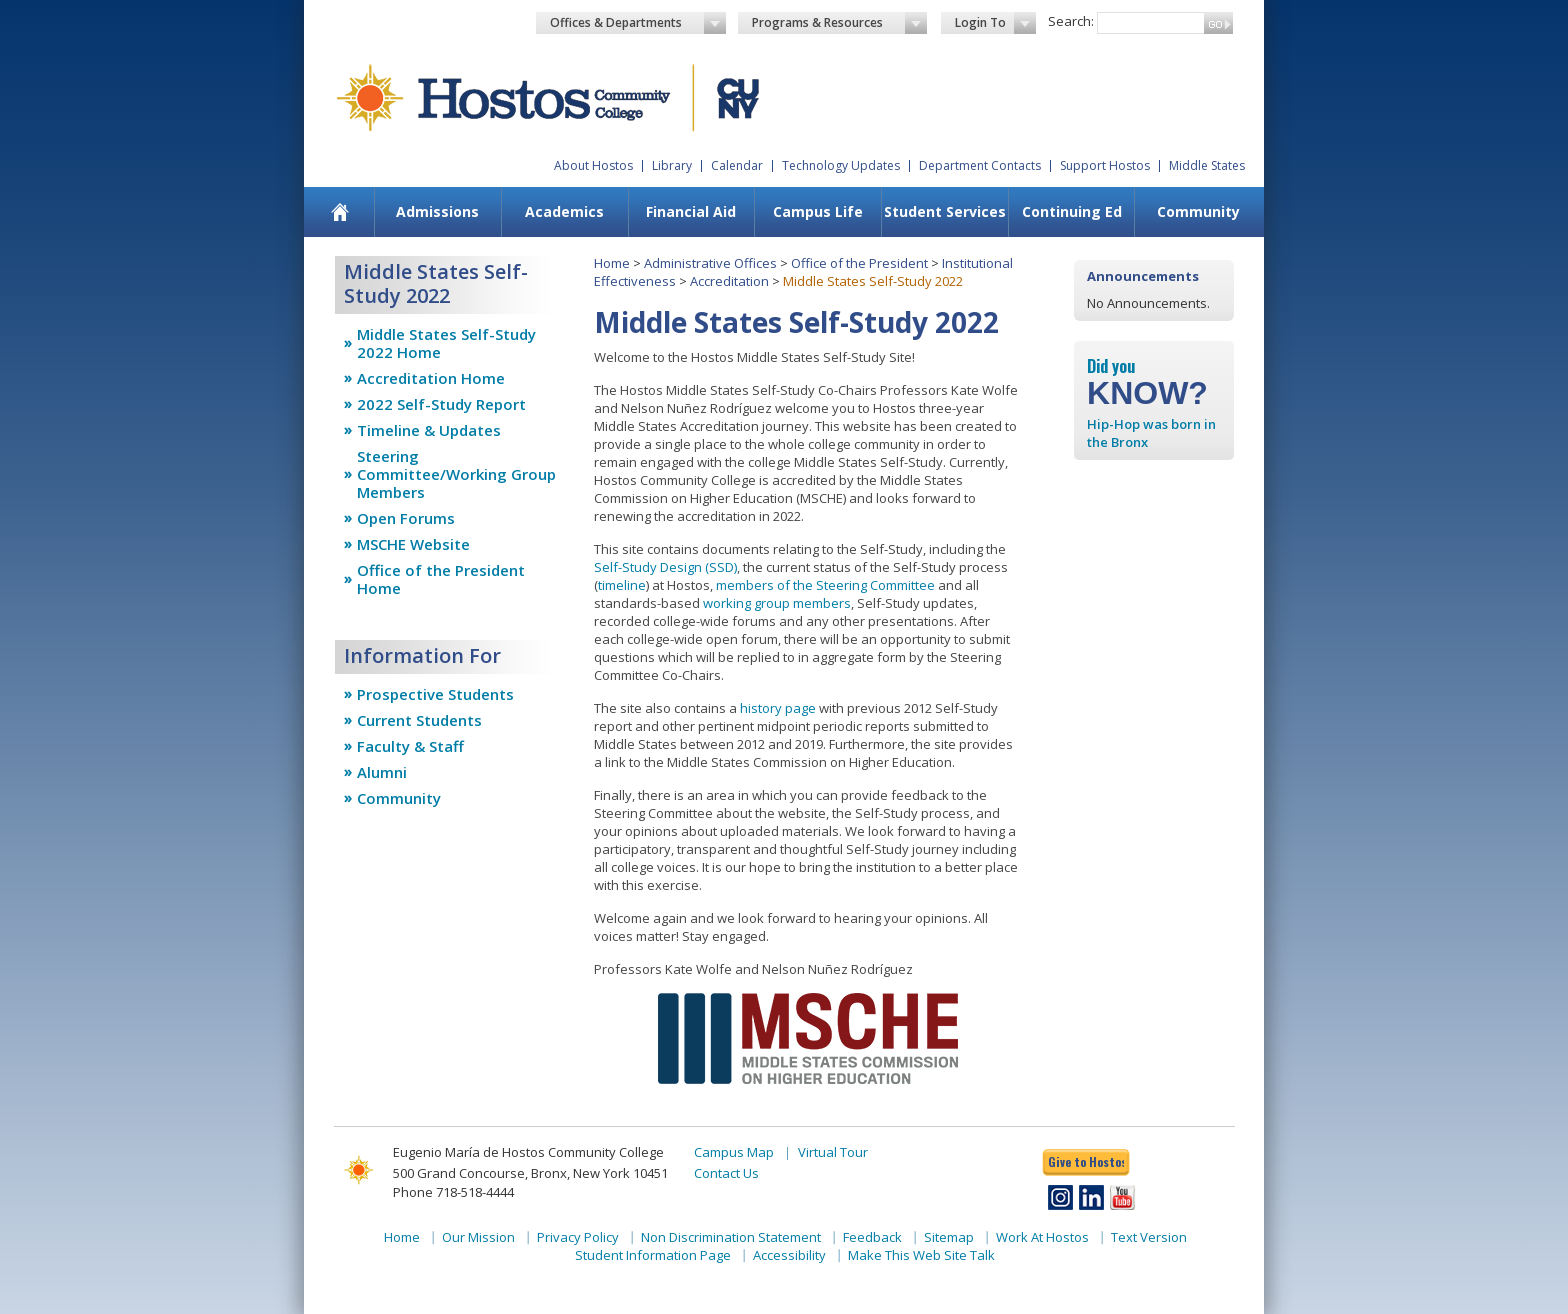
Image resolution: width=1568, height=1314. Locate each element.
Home (612, 263)
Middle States (1207, 165)
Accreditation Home (431, 378)
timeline (622, 585)
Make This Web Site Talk (921, 1255)
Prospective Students (435, 694)
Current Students (419, 720)
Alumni (382, 772)
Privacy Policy (578, 1237)
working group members (777, 603)
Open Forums (406, 518)
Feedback (872, 1237)
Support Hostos (1105, 165)
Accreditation (729, 281)
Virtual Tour (833, 1152)
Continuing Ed (1072, 211)
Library (672, 165)
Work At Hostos (1042, 1237)
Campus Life (818, 211)
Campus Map (734, 1152)
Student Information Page (653, 1255)
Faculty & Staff (410, 746)
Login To (995, 23)
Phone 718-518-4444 (453, 1192)
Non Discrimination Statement (731, 1237)
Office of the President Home (441, 579)
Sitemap (949, 1237)
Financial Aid (691, 211)
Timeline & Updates (429, 430)
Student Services (945, 211)
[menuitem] (340, 212)
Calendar (737, 165)
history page (778, 708)
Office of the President (859, 263)
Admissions (437, 211)
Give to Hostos (1086, 1161)
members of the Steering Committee (825, 585)
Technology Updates (841, 165)
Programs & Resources (840, 23)
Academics (564, 211)
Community (1198, 211)
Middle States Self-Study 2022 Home (446, 343)
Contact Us (726, 1173)
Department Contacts (980, 165)
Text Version (1149, 1237)
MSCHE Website (413, 544)
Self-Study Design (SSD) (665, 567)
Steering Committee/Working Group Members (456, 474)
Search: (1071, 21)
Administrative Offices (710, 263)
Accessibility (789, 1255)
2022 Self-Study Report (441, 404)
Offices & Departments (638, 23)
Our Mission (478, 1237)
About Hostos (593, 165)
